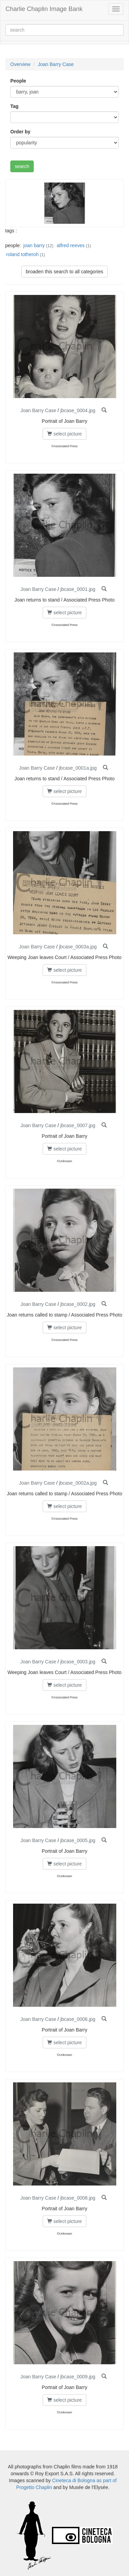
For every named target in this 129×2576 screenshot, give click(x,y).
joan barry (34, 245)
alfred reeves (71, 245)
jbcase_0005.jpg (77, 1840)
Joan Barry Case (56, 64)
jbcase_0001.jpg (77, 589)
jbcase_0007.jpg (77, 1125)
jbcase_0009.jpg (77, 2376)
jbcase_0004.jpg (77, 410)
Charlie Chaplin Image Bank (44, 8)
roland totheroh (22, 254)
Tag (14, 106)
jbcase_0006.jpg (77, 2019)
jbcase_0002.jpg (77, 1304)
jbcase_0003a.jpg (78, 946)
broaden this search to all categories (64, 271)
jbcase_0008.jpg (77, 2198)
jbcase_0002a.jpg (78, 1483)
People (18, 81)
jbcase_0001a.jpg (78, 768)
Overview (20, 64)
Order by (20, 131)
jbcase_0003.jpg (77, 1661)
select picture (64, 434)
